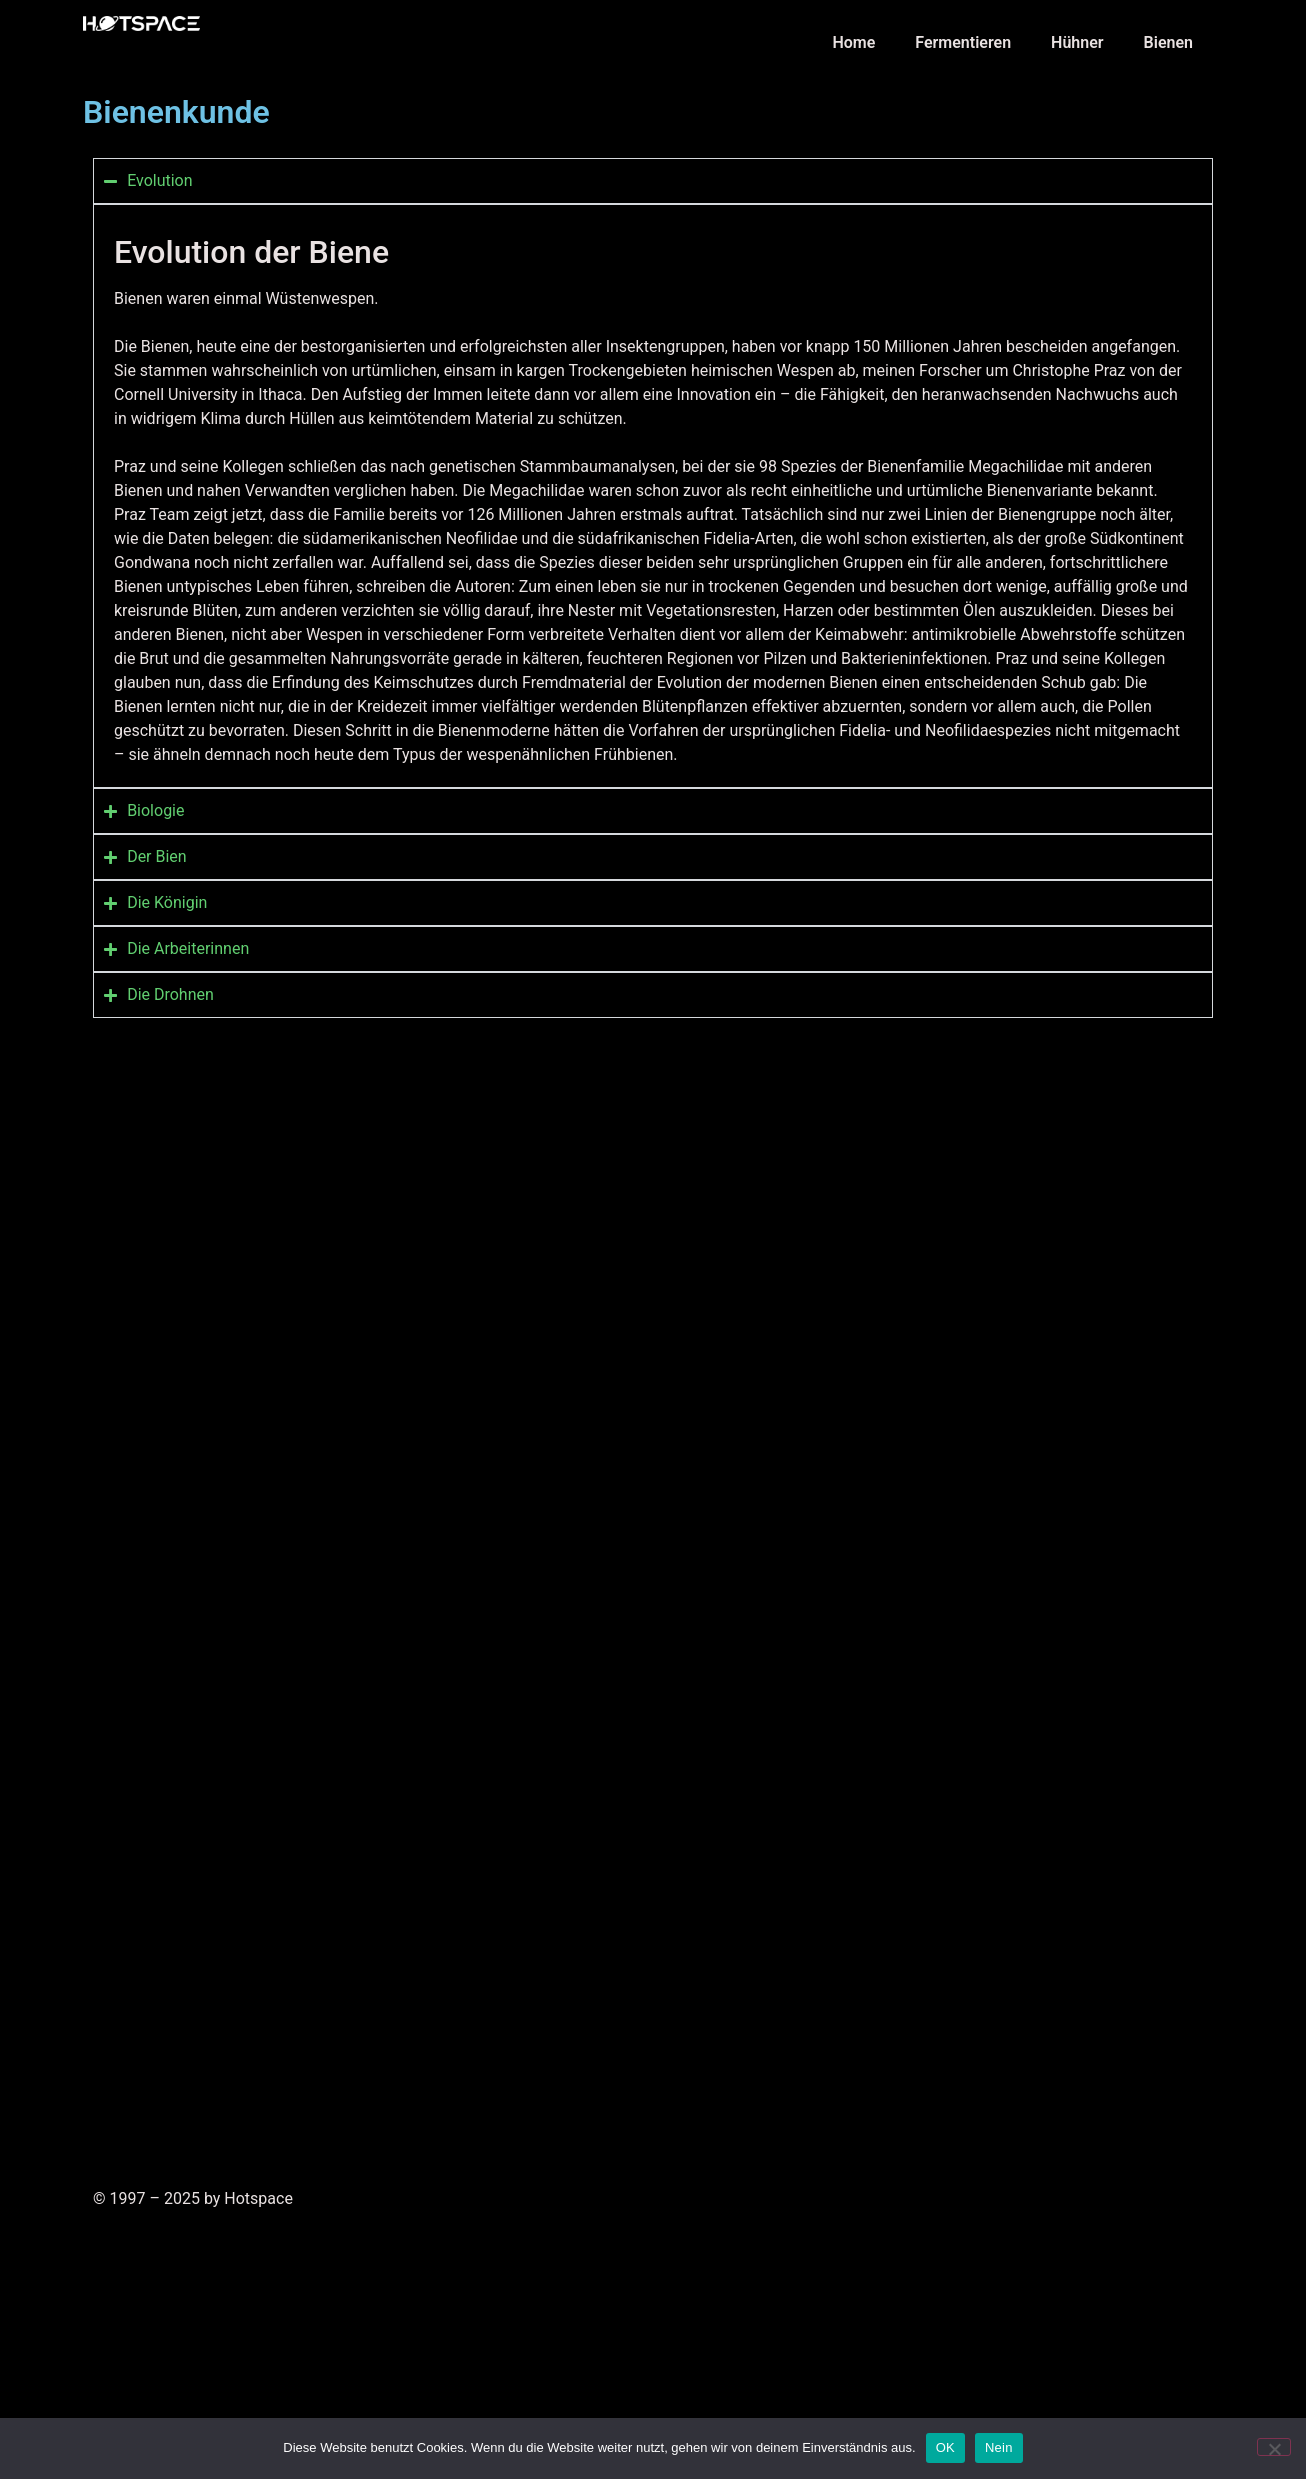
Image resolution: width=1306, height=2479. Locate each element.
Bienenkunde (176, 112)
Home (853, 42)
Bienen (1168, 42)
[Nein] (1274, 2447)
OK (945, 2447)
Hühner (1077, 42)
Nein (999, 2447)
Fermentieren (963, 42)
